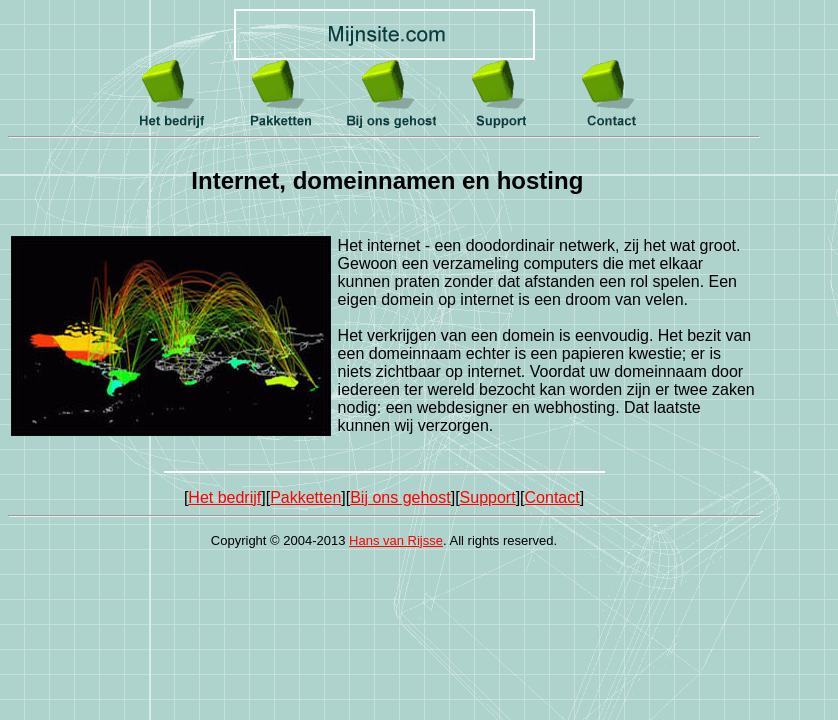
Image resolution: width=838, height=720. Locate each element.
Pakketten (305, 497)
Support (488, 497)
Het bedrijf (224, 497)
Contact (552, 497)
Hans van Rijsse (396, 540)
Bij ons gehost (400, 497)
